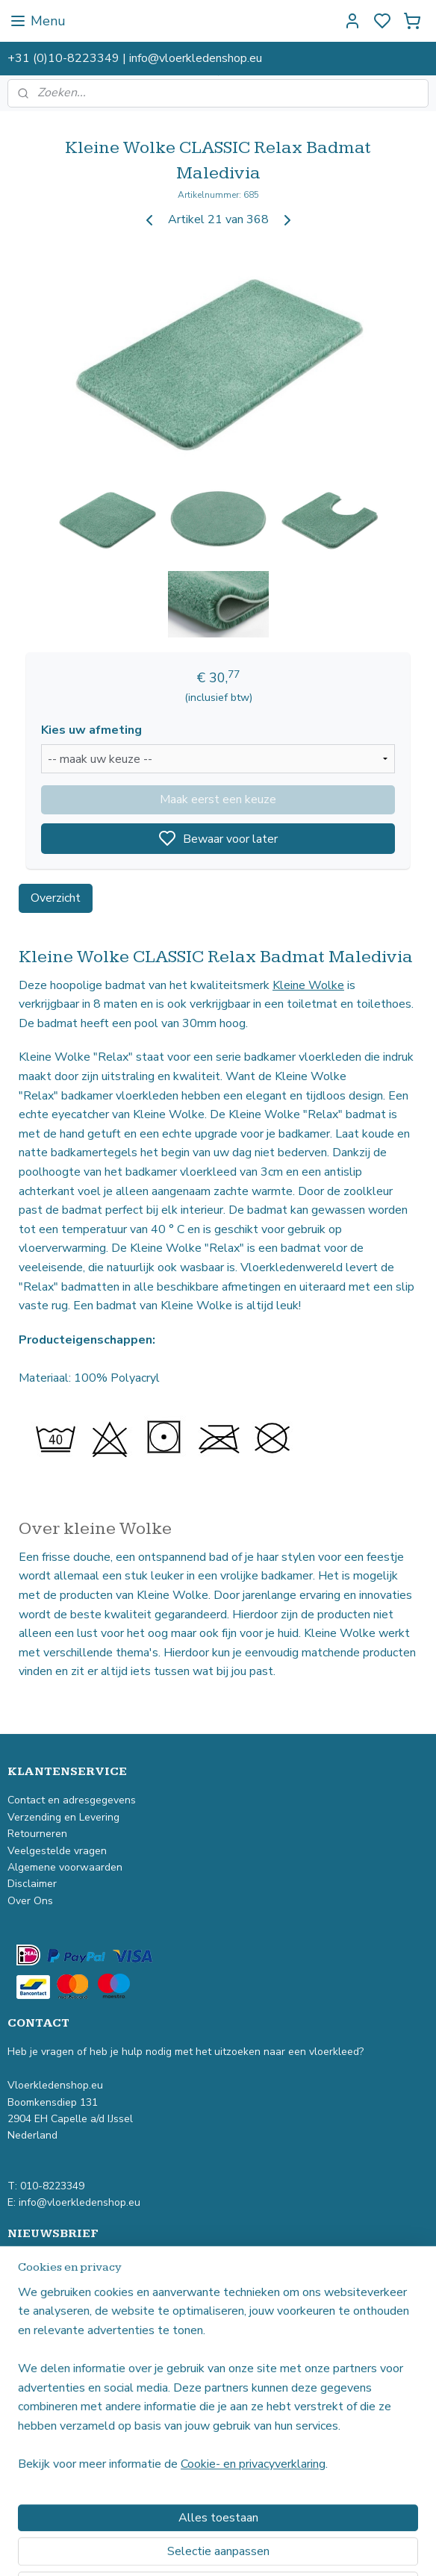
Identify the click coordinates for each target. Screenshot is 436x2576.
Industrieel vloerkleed (58, 2384)
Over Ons (30, 1901)
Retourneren (38, 1834)
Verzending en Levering (63, 1817)
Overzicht (56, 898)
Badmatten (33, 2467)
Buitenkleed (35, 2434)
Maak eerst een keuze (218, 799)
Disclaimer (32, 1884)
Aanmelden (49, 2300)
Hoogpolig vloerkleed (58, 2417)
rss (299, 2548)
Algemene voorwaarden (64, 1867)
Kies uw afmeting (91, 730)
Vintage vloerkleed (52, 2367)
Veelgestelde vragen (58, 1851)
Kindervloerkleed (47, 2450)
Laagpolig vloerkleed (57, 2400)
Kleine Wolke (308, 985)
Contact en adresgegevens (71, 1800)
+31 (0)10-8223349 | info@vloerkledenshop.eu (134, 58)
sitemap (272, 2548)
